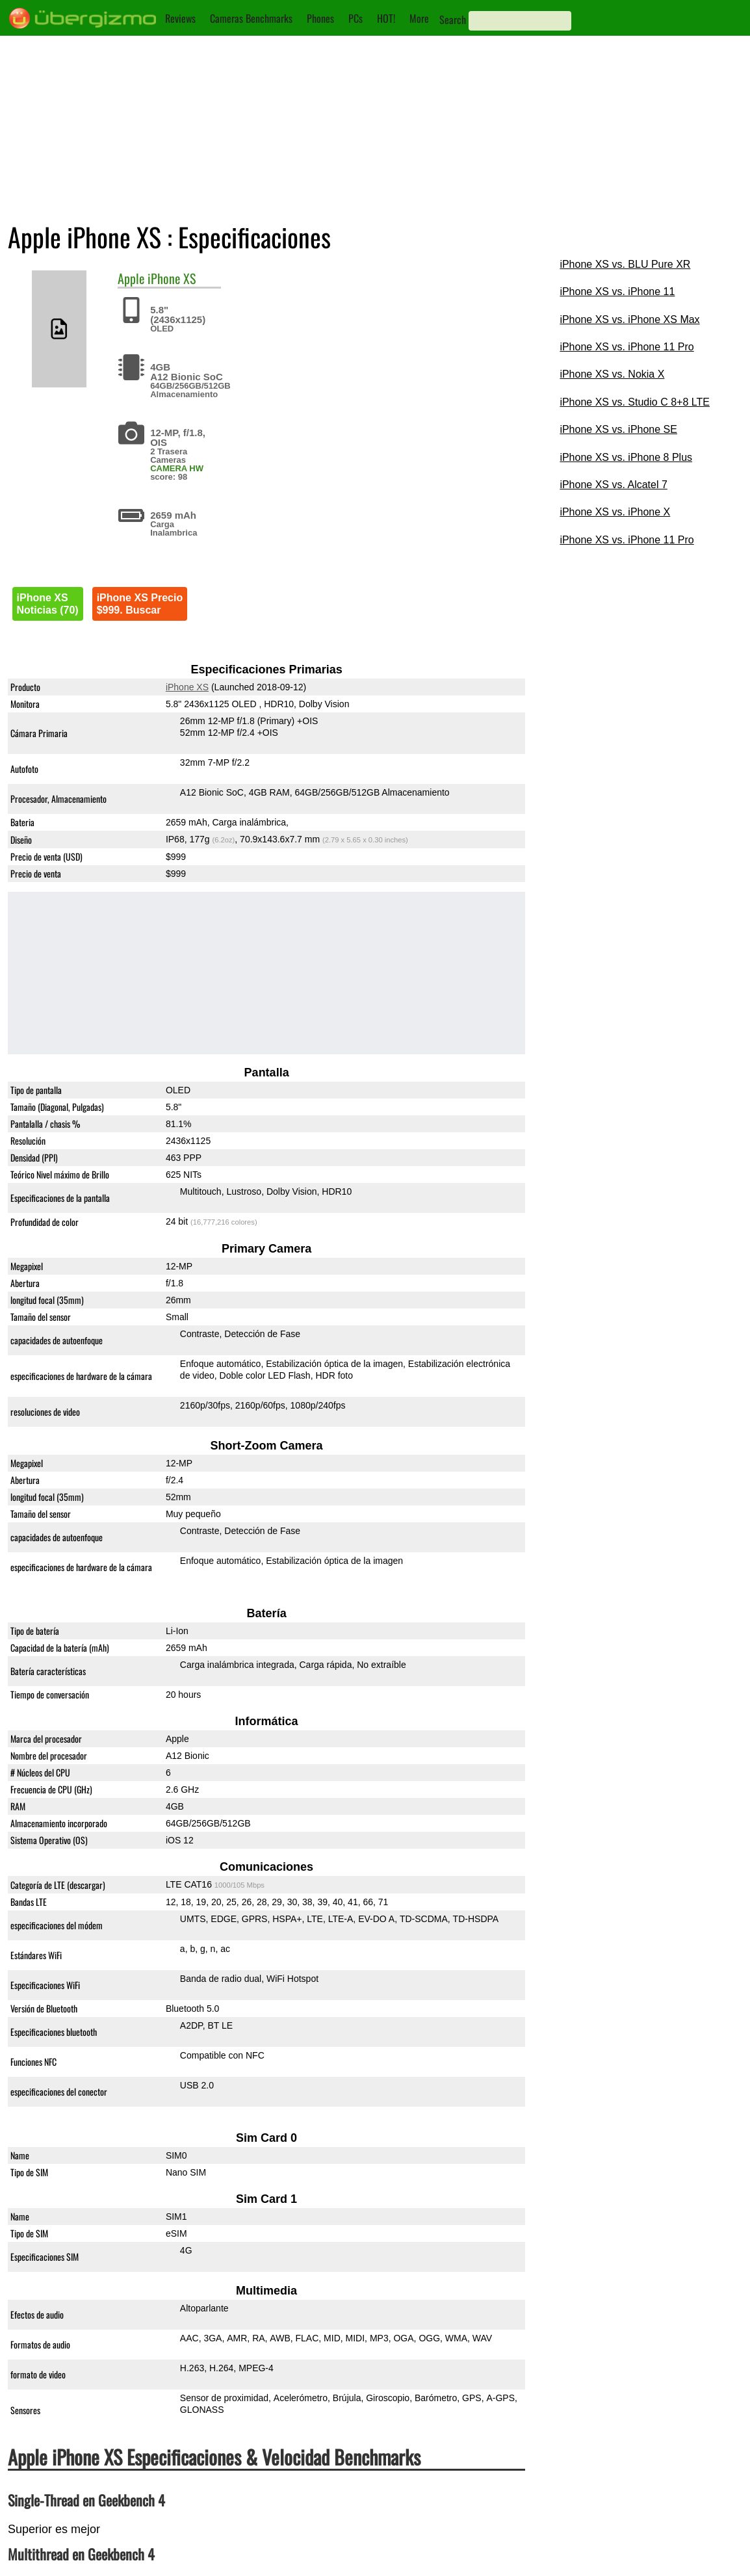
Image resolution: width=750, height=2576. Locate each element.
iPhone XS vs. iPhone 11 (617, 291)
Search (452, 19)
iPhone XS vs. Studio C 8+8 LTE (635, 402)
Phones (320, 18)
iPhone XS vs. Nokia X (612, 374)
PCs (355, 18)
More (419, 18)
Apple (131, 278)
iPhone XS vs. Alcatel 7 (613, 484)
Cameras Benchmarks (251, 18)
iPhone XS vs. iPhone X (615, 511)
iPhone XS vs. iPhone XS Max (629, 319)
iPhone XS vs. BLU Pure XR (625, 264)
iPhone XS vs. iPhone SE (618, 429)
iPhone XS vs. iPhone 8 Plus (626, 457)
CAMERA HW (176, 468)
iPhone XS (172, 278)
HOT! (386, 18)
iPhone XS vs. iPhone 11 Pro (626, 346)
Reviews (180, 18)
